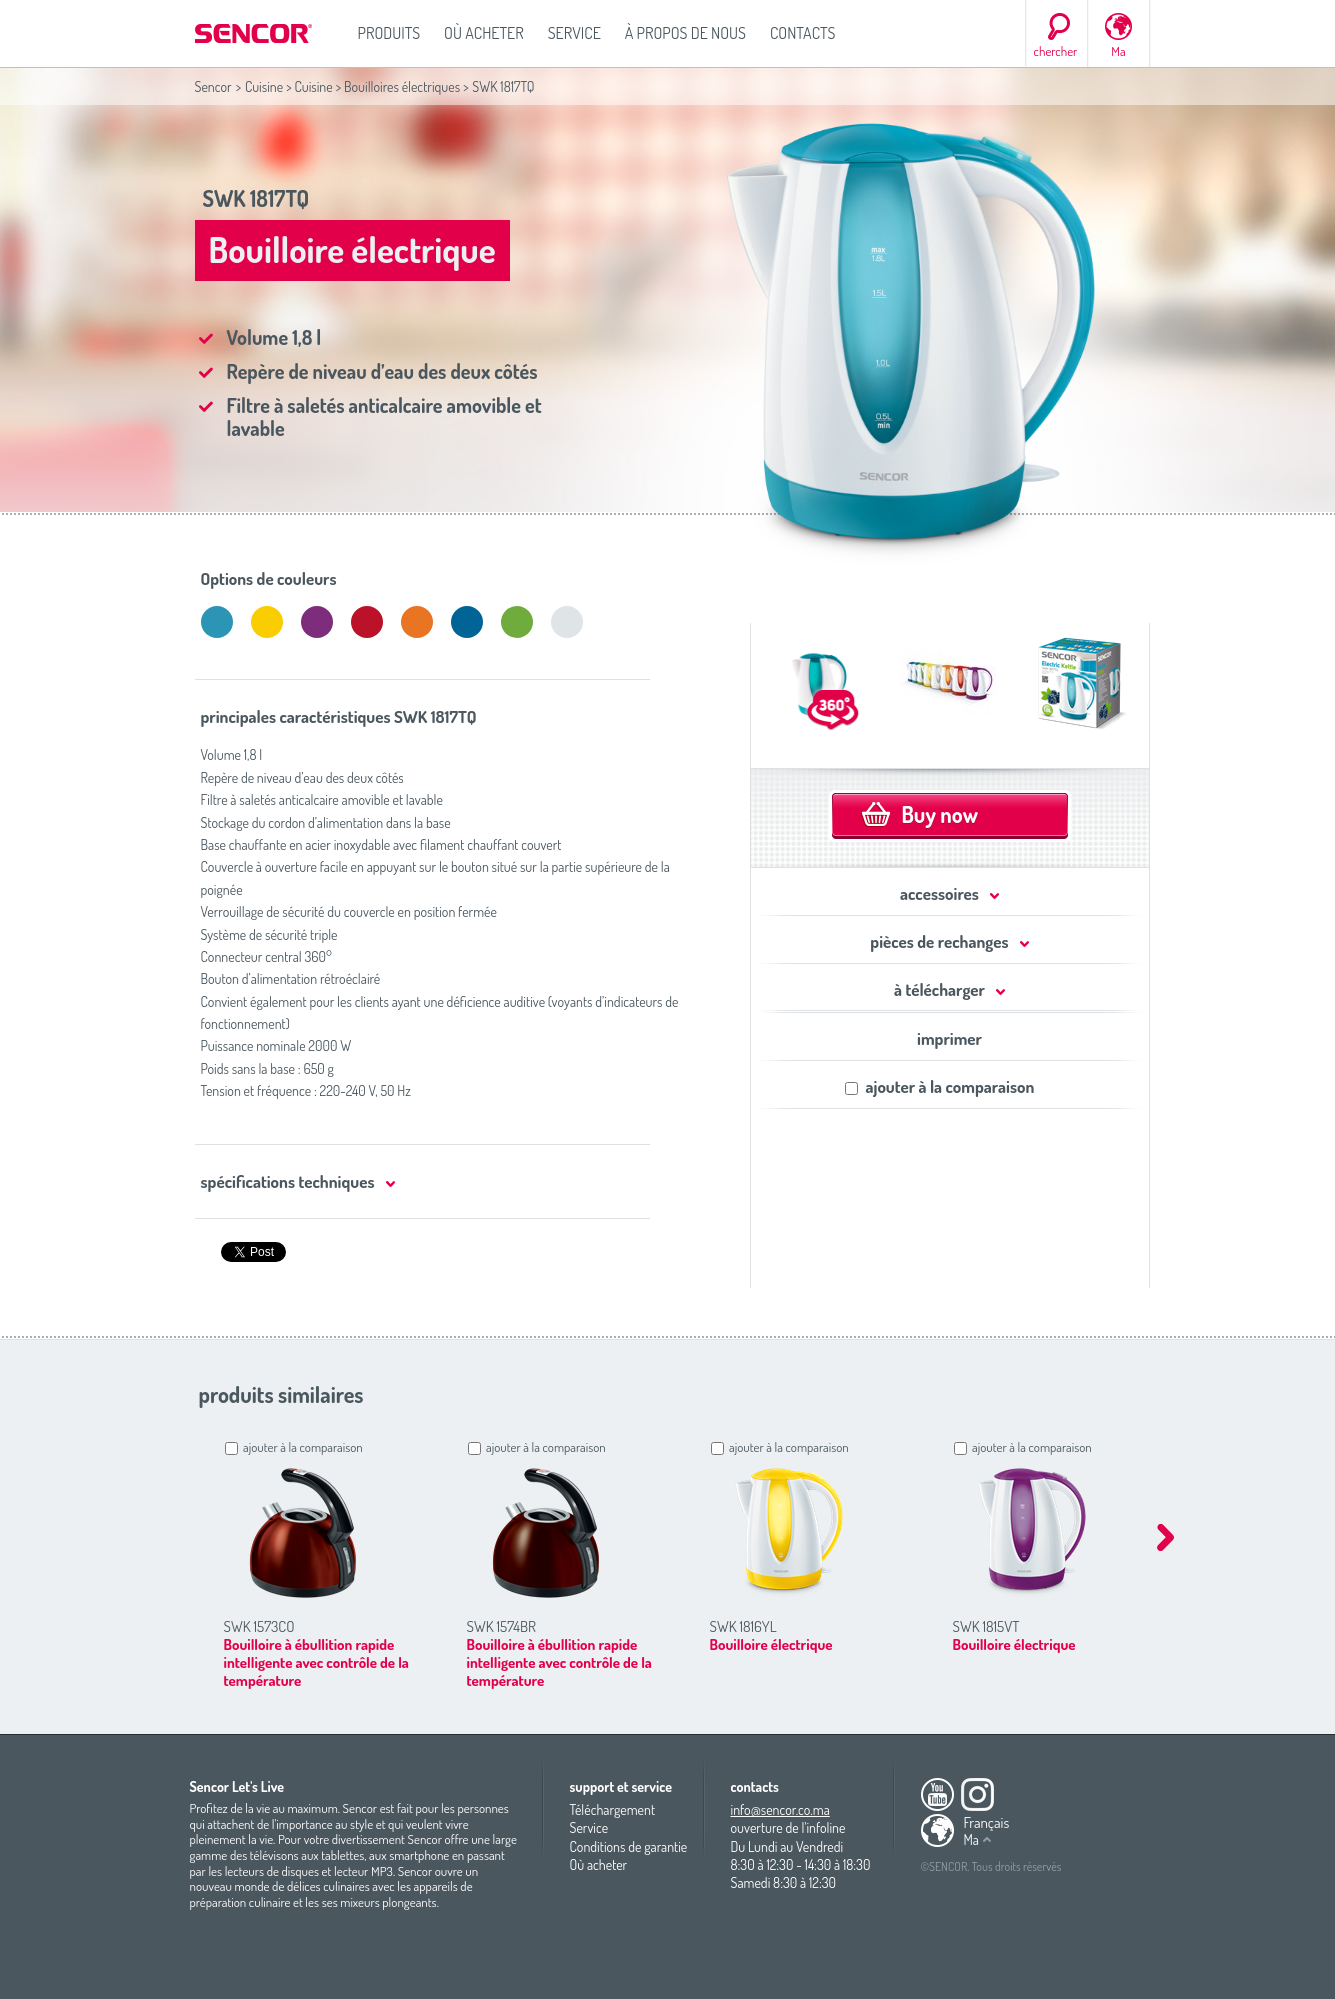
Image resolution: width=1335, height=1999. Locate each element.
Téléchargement (613, 1809)
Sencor (213, 86)
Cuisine (264, 86)
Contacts (803, 33)
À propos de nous (685, 33)
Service (574, 33)
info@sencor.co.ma (780, 1809)
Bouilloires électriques (402, 86)
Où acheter (484, 33)
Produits (389, 33)
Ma (1118, 51)
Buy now (940, 814)
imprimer (949, 1038)
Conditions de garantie (629, 1846)
